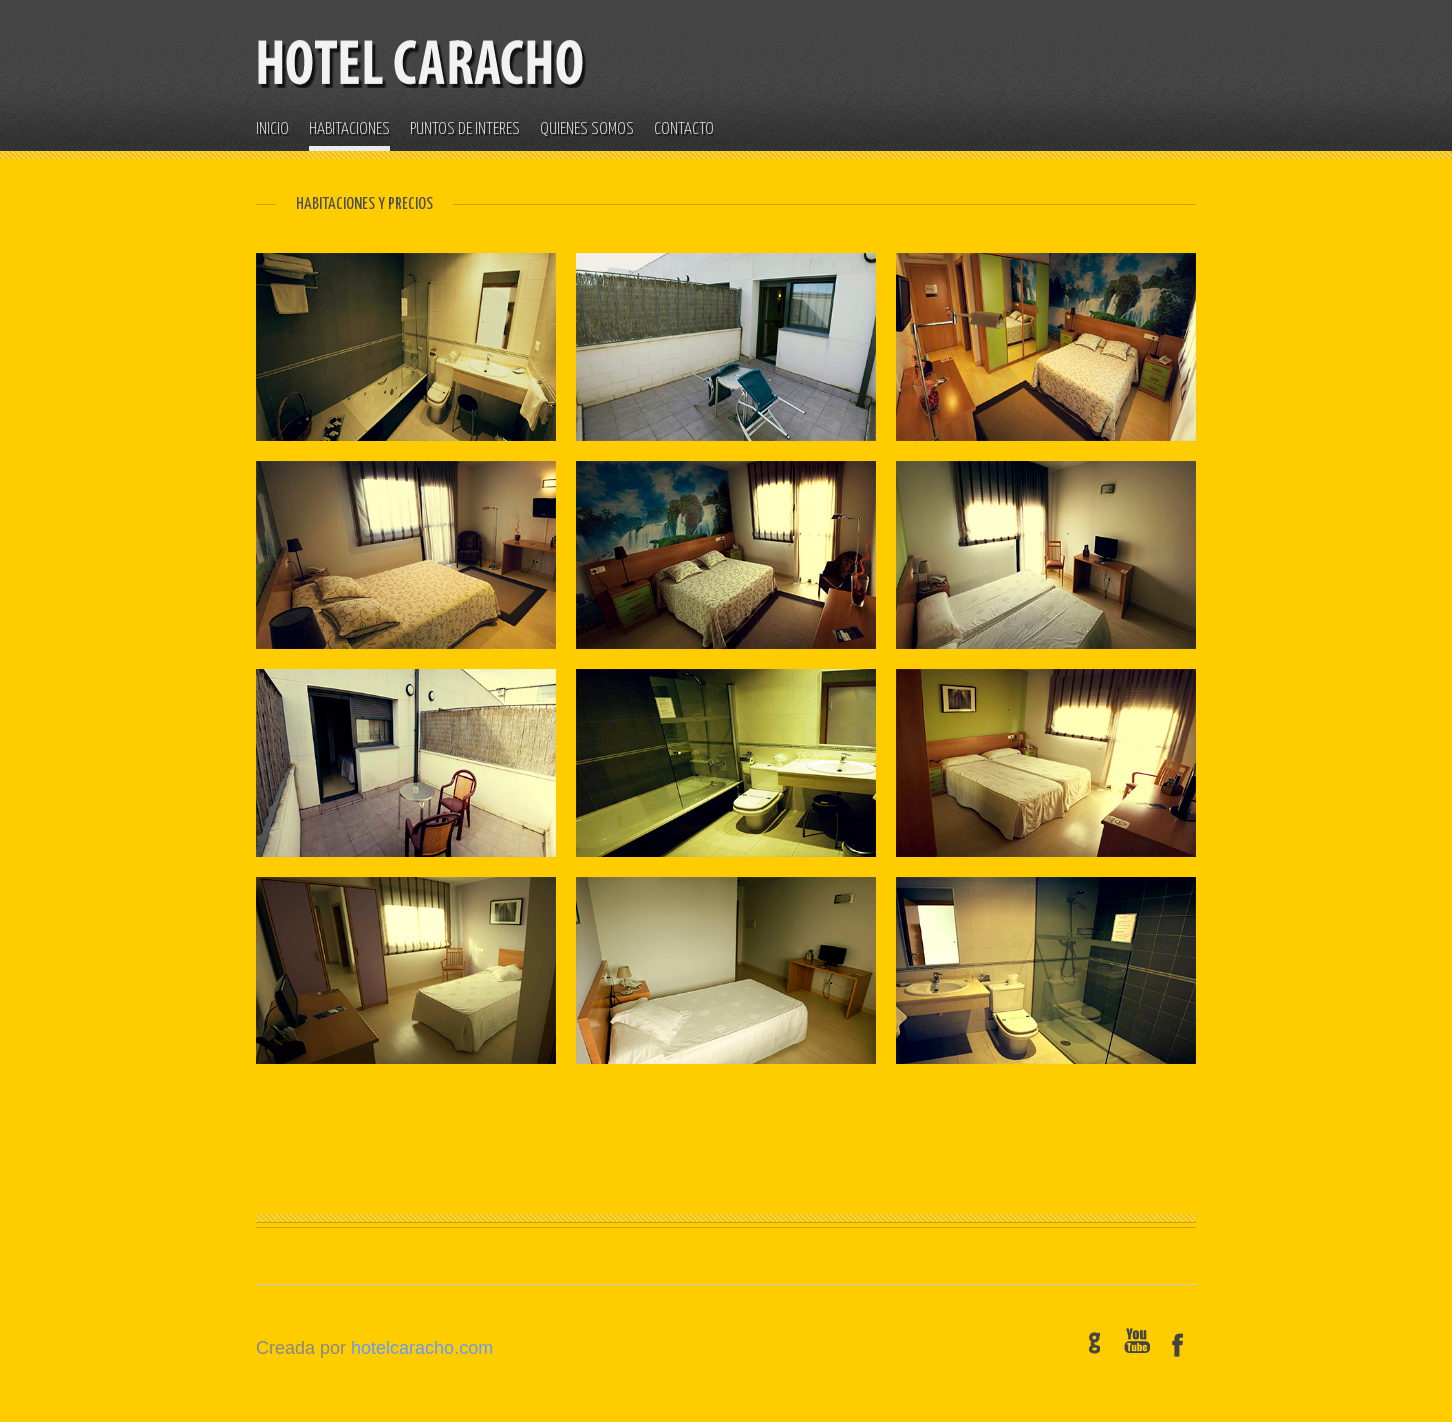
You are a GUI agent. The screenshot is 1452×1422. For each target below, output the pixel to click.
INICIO (272, 129)
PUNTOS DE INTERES (465, 129)
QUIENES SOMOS (587, 129)
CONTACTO (684, 129)
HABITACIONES (349, 129)
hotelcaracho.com (422, 1348)
